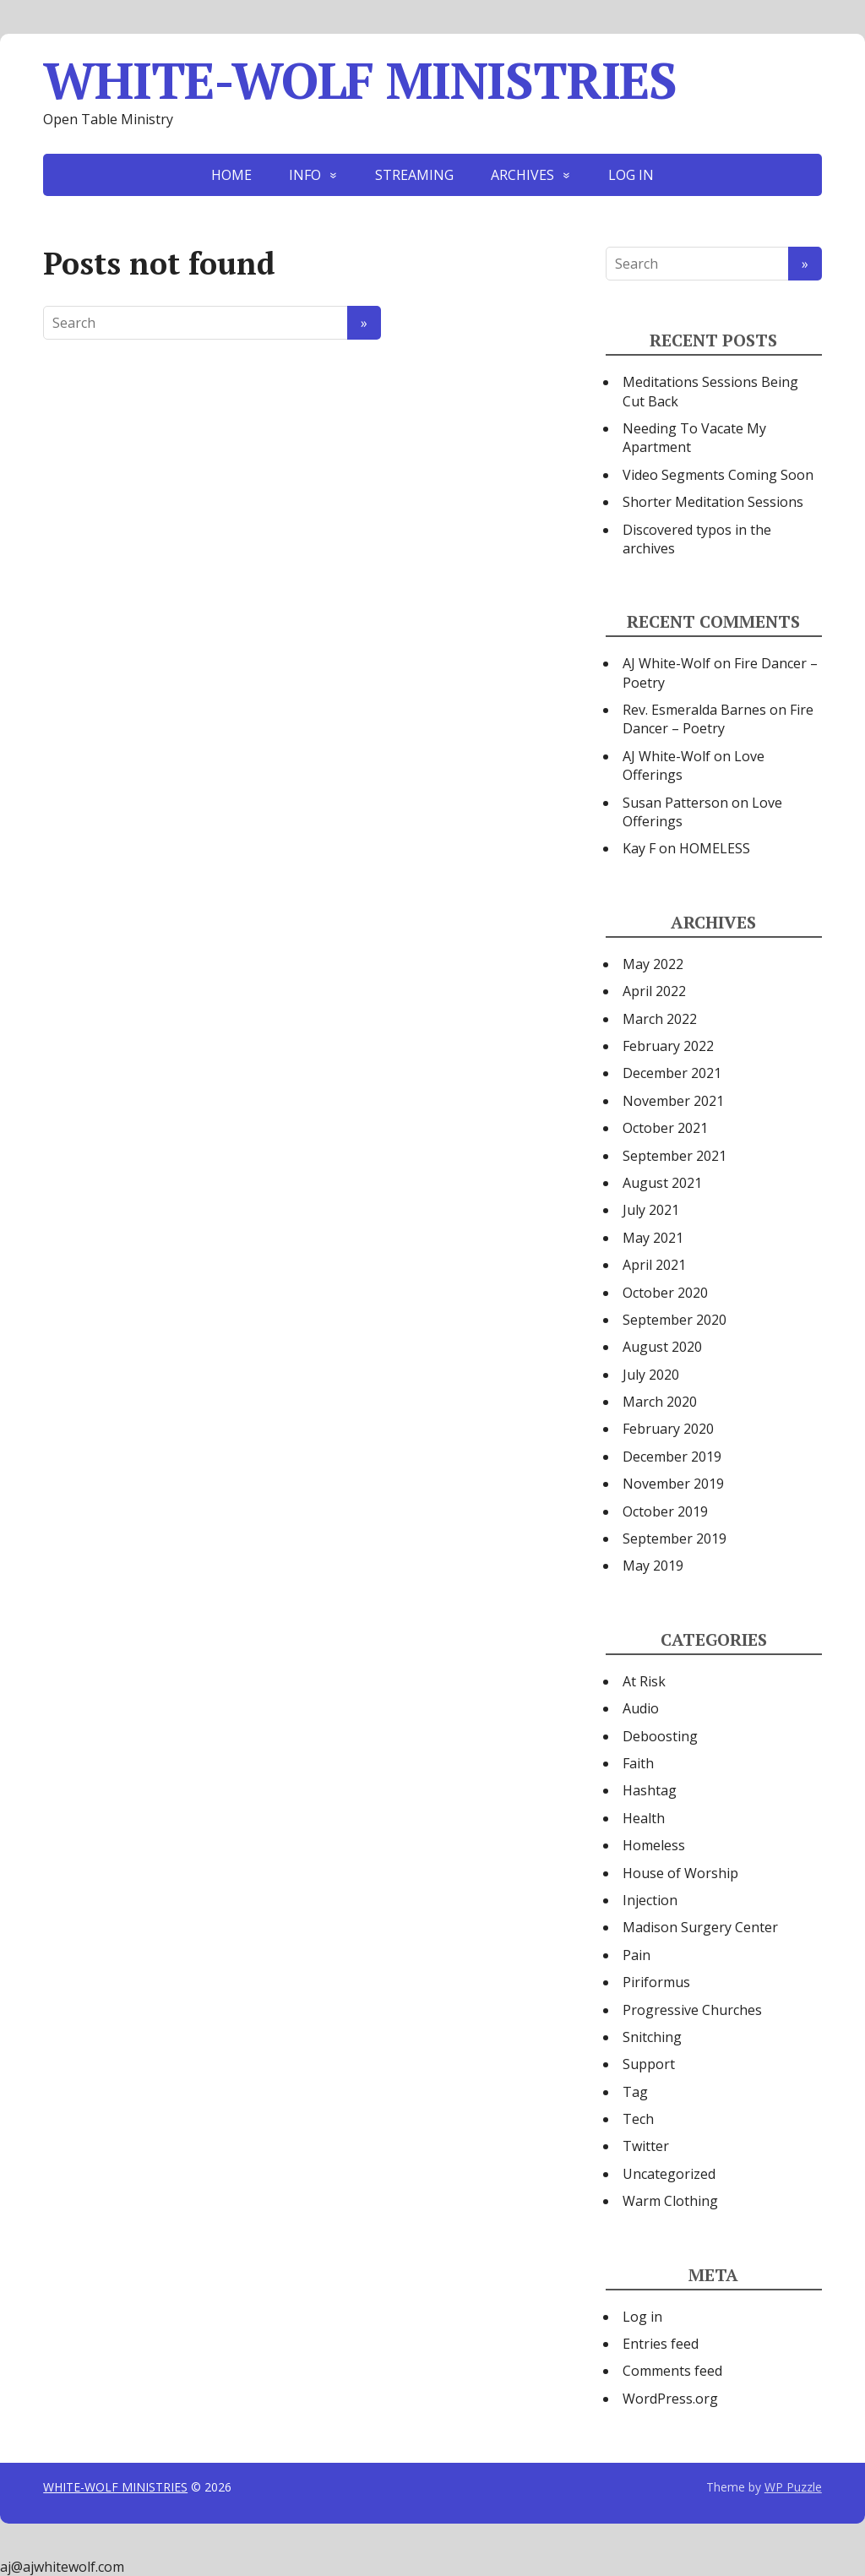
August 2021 (662, 1183)
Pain (636, 1955)
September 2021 (674, 1155)
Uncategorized (669, 2174)
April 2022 (654, 991)
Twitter (646, 2146)
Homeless (654, 1845)
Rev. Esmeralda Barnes (694, 709)
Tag (635, 2092)
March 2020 (660, 1401)
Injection (650, 1900)
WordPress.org (670, 2398)
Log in (642, 2316)
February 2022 (668, 1046)
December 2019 (672, 1456)
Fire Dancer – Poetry (718, 719)
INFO (305, 175)
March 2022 (660, 1019)
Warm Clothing (670, 2201)
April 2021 (654, 1264)
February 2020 (668, 1428)
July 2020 (651, 1374)
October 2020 (665, 1292)
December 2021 (672, 1073)
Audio (641, 1708)
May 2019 (653, 1565)
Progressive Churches (692, 2010)
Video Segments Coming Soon (718, 475)
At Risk (644, 1681)
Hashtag (650, 1790)
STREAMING (414, 175)
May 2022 (653, 964)
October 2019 (665, 1511)
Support (649, 2064)
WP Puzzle (793, 2487)
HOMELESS (714, 848)
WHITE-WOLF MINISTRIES (360, 80)
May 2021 (653, 1237)
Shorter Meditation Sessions (713, 502)
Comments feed (672, 2370)
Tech (638, 2119)
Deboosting (660, 1736)
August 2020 (662, 1346)
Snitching (652, 2037)
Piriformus (656, 1982)
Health (644, 1818)
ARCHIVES (522, 175)
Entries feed (661, 2343)
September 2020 (674, 1319)
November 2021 (673, 1101)
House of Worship (680, 1873)
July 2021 (651, 1210)
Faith (638, 1763)
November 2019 (673, 1483)
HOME (231, 175)
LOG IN (631, 175)
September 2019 (674, 1538)
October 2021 (665, 1128)
